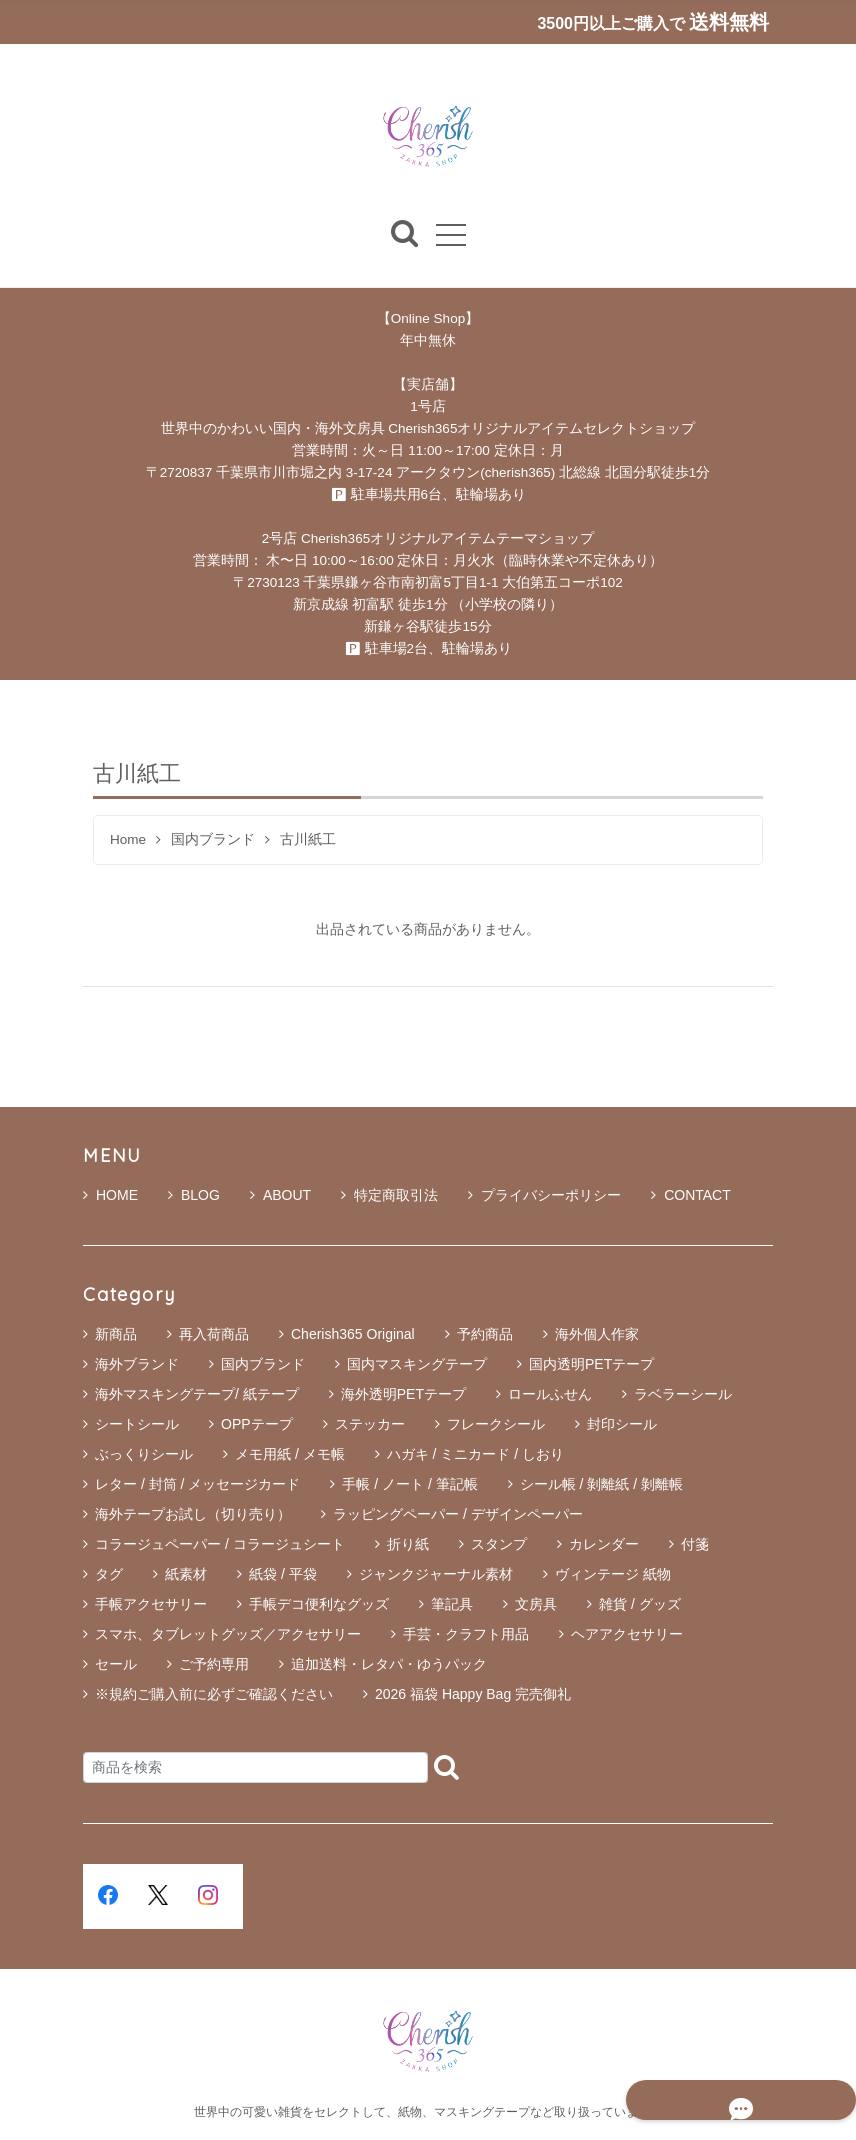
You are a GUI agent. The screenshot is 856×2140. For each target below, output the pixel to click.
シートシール (137, 1425)
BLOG (194, 1196)
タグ (109, 1575)
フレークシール (496, 1425)
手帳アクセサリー (151, 1605)
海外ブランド (137, 1365)
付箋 (695, 1545)
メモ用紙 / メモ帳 (290, 1455)
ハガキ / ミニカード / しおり (475, 1455)
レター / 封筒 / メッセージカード (197, 1485)
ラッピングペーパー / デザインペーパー (458, 1515)
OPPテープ (257, 1425)
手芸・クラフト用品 (466, 1635)
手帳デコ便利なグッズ (319, 1605)
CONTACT (691, 1196)
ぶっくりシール (144, 1455)
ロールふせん (550, 1395)
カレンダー (604, 1545)
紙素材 (186, 1575)
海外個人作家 (597, 1335)
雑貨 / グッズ (640, 1605)
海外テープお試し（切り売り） (193, 1515)
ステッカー (370, 1425)
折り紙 (408, 1545)
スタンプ (499, 1545)
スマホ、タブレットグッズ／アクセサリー (228, 1635)
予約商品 (485, 1335)
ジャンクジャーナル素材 (436, 1575)
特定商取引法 (389, 1196)
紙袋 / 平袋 (283, 1575)
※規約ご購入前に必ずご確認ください (214, 1695)
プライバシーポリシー (544, 1196)
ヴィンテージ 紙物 (613, 1575)
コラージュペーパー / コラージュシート (220, 1545)
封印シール (622, 1425)
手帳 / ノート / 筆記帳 (409, 1485)
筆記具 (452, 1605)
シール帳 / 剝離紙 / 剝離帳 (601, 1485)
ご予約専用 (214, 1665)
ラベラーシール (683, 1395)
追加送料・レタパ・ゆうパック (389, 1665)
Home (128, 840)
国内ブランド (213, 840)
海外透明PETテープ (403, 1395)
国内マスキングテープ (417, 1365)
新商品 (116, 1335)
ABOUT (280, 1196)
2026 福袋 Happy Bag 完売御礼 (473, 1695)
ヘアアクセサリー (627, 1635)
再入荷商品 (214, 1335)
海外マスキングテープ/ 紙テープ (197, 1395)
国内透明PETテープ (591, 1365)
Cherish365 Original (353, 1335)
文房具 (536, 1605)
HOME (110, 1196)
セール (116, 1665)
